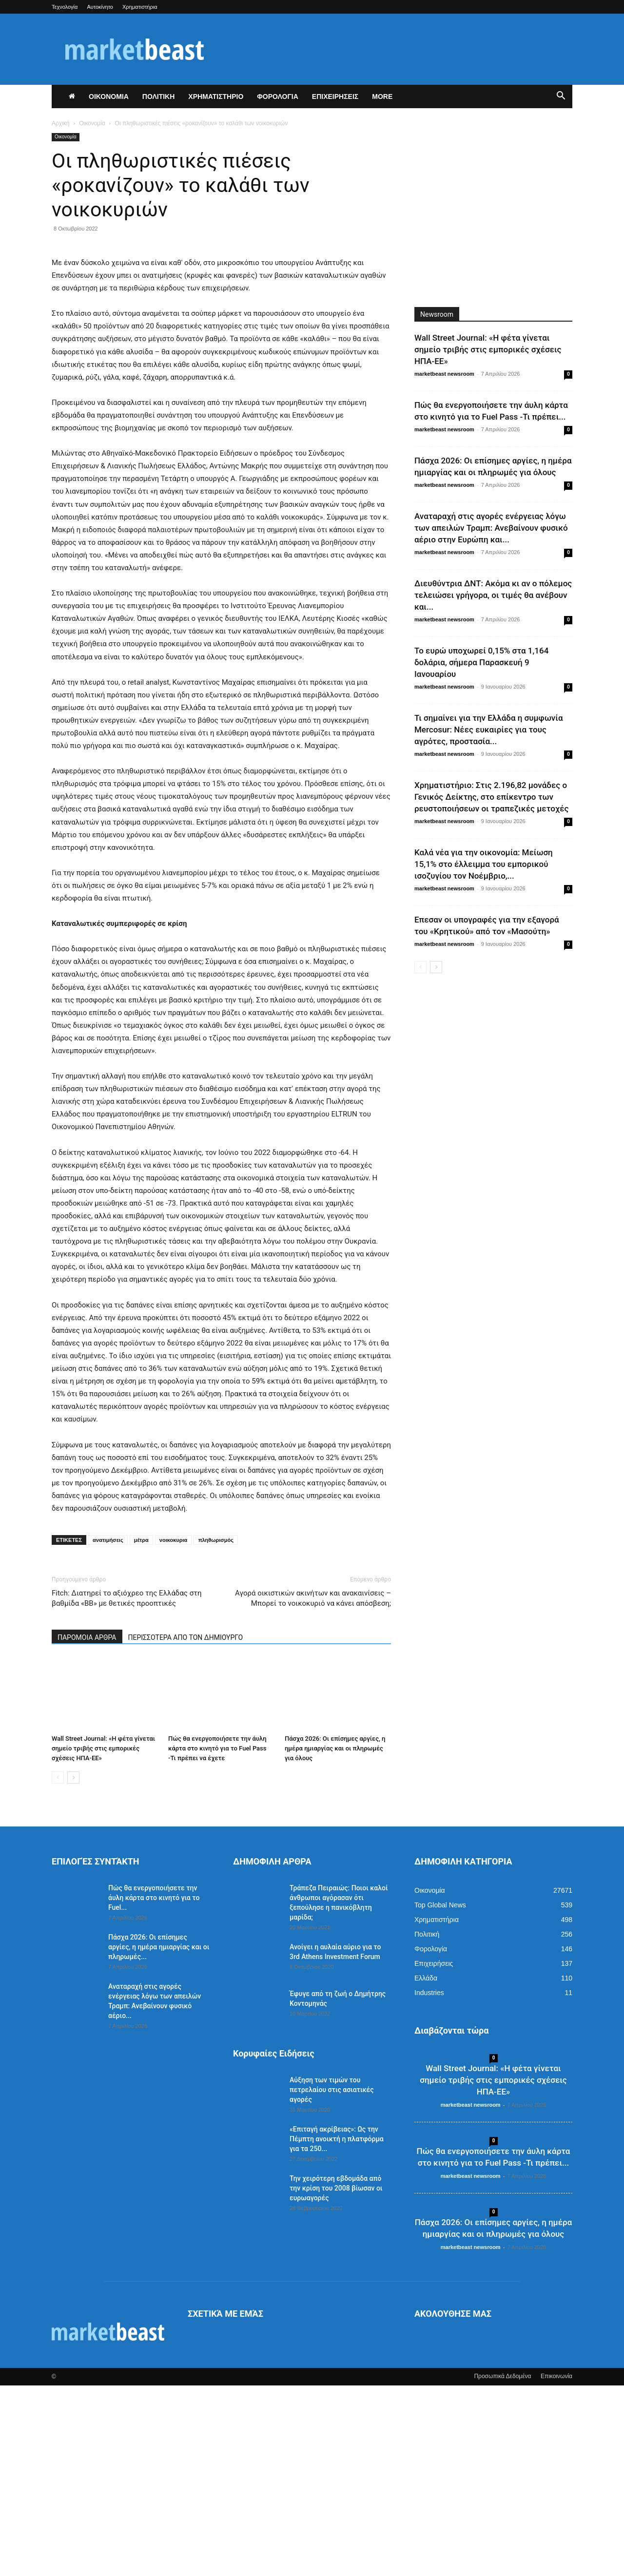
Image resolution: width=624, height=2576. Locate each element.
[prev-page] (58, 1968)
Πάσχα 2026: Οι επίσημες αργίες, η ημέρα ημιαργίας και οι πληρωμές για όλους (335, 1938)
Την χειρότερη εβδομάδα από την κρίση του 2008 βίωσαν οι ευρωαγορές (336, 2378)
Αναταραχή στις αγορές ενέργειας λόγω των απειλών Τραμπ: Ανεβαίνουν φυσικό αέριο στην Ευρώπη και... (491, 527)
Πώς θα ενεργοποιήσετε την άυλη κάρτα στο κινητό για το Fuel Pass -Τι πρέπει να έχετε (217, 1938)
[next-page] (73, 1968)
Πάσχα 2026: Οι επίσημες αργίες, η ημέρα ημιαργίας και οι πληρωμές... (158, 2137)
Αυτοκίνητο (100, 7)
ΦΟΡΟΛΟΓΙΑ (277, 96)
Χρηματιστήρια (139, 7)
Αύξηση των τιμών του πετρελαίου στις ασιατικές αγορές (332, 2280)
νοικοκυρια (173, 1730)
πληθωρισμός (216, 1730)
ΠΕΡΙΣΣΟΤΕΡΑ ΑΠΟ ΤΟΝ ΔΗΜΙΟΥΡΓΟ (185, 1828)
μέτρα (141, 1730)
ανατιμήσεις (108, 1730)
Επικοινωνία (556, 2566)
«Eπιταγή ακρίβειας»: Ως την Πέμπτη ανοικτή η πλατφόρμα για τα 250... (337, 2329)
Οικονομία (92, 123)
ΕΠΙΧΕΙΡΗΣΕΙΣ (335, 96)
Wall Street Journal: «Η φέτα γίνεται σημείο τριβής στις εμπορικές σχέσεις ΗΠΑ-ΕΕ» (103, 1938)
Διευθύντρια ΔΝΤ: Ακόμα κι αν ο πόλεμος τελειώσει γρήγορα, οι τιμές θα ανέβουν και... (493, 595)
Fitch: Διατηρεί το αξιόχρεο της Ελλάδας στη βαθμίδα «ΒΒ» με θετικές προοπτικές (127, 1788)
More (382, 96)
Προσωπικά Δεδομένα (502, 2566)
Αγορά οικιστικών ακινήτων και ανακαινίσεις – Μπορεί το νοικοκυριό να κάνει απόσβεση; (313, 1788)
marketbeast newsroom (444, 374)
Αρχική (60, 123)
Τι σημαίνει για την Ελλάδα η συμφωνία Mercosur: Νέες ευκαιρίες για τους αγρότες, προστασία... (488, 729)
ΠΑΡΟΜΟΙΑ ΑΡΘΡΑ (87, 1828)
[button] (560, 97)
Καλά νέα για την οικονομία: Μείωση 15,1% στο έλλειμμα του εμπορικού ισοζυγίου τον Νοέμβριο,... (483, 864)
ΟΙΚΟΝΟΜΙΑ (109, 96)
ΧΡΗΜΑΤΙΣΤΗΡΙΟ (215, 96)
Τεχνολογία (65, 7)
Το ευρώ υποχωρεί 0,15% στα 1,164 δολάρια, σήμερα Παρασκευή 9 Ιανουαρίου (481, 662)
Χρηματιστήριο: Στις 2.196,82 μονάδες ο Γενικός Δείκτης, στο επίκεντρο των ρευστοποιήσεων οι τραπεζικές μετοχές (491, 796)
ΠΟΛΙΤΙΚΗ (158, 96)
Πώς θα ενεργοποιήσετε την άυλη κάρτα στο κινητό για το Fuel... (153, 2088)
